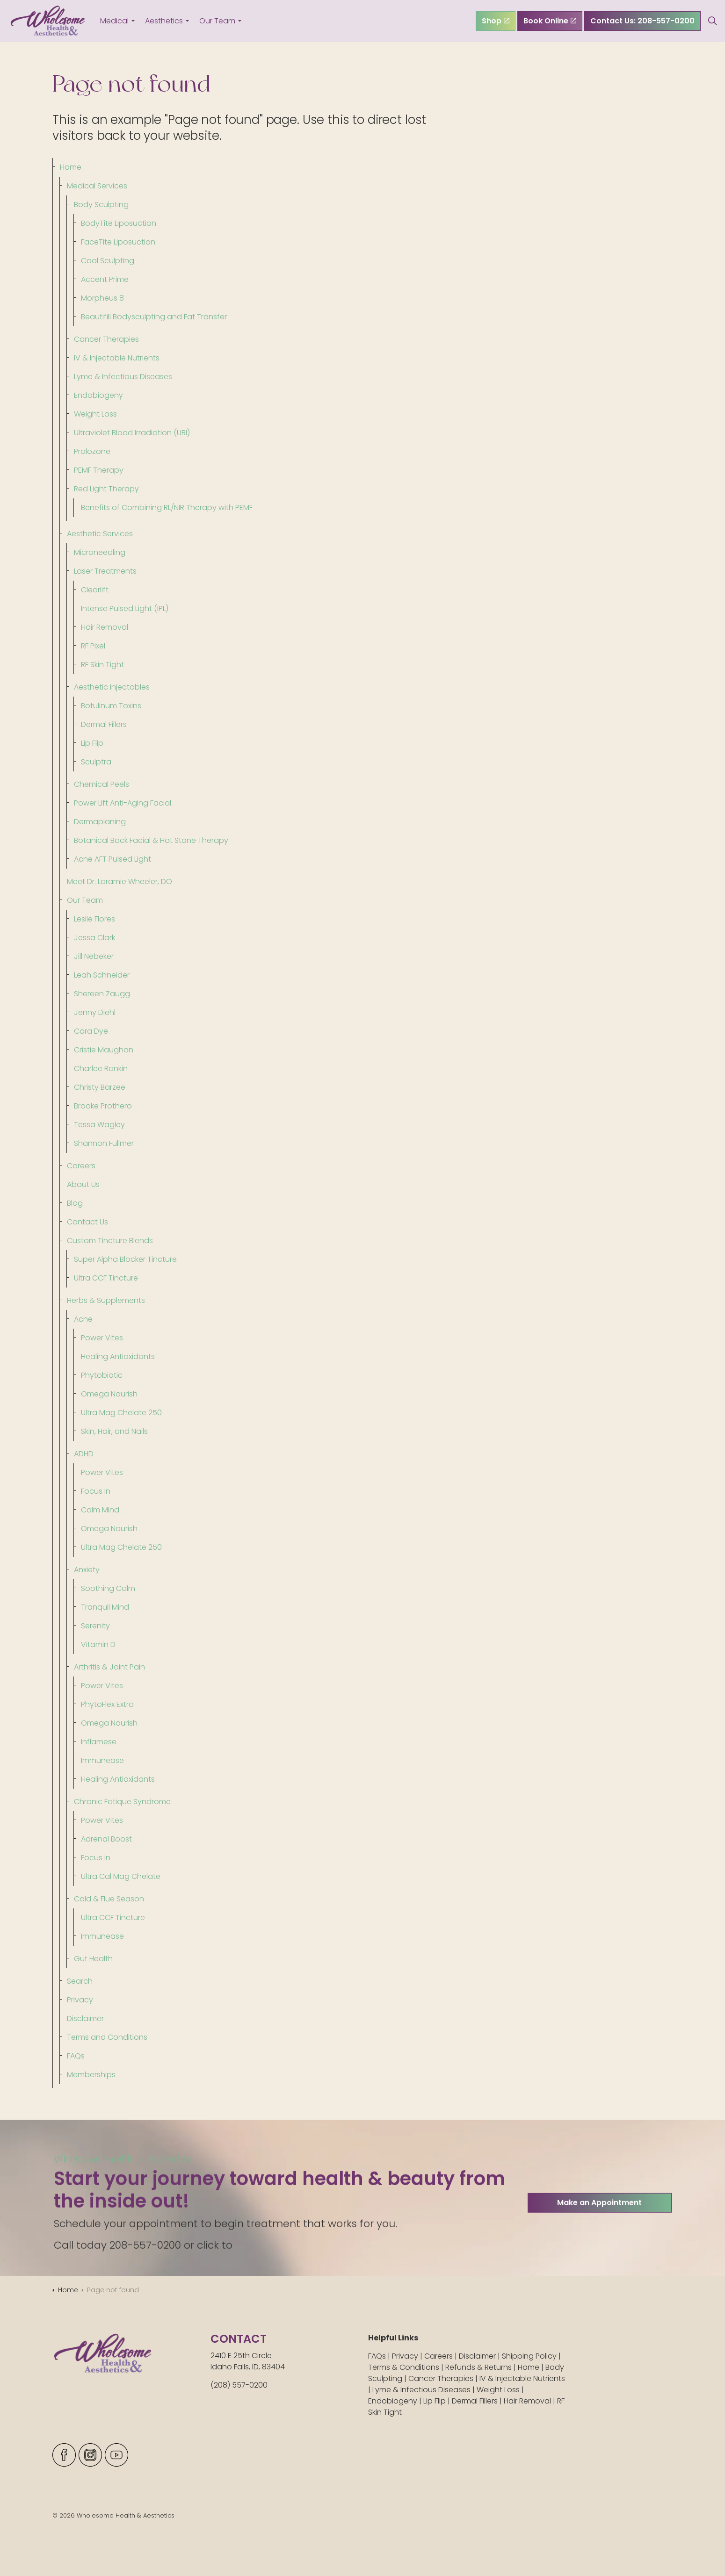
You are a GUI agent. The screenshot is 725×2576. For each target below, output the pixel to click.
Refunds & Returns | (481, 2367)
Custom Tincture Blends (110, 1240)
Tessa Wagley (99, 1124)
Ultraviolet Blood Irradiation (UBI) (132, 432)
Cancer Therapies (106, 339)
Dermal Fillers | (478, 2401)
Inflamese (98, 1741)
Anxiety (87, 1569)
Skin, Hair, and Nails (114, 1431)
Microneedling (99, 552)
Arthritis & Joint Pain (109, 1667)
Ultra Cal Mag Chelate (120, 1876)
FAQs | (380, 2356)
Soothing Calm (108, 1588)
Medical (114, 20)
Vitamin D (98, 1644)
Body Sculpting (101, 204)
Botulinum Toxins (111, 705)
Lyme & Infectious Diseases (123, 376)
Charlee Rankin (101, 1068)
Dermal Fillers (104, 724)
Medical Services (97, 185)
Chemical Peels (101, 784)
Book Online (550, 21)
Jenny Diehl (95, 1012)
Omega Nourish (109, 1394)
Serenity (95, 1625)
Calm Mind (100, 1509)
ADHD (84, 1453)
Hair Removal (104, 627)
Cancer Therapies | (443, 2378)
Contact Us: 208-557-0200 (642, 21)
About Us (83, 1184)
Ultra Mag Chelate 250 (121, 1412)
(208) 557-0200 (239, 2385)
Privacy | (408, 2356)
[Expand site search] (713, 21)
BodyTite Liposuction (118, 223)
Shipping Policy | (531, 2356)
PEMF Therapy (98, 470)
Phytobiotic (102, 1375)
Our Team (217, 20)
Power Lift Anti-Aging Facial (122, 803)
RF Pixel (93, 645)
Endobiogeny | (395, 2401)
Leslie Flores (94, 919)
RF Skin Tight (102, 664)
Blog (75, 1203)
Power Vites (102, 1337)
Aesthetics (164, 20)
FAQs (76, 2056)
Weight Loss (95, 414)
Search (80, 1981)
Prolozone (92, 451)
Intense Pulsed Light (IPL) (124, 608)
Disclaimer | (480, 2356)
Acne (83, 1319)
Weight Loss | (500, 2389)
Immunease (102, 1760)
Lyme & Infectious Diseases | (424, 2389)
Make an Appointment (599, 2242)
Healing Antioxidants (118, 1356)
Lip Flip (92, 743)
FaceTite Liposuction (118, 242)
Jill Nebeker (94, 956)
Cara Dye (91, 1031)
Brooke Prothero (103, 1106)
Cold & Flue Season (109, 1898)
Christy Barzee (99, 1087)
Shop (495, 21)
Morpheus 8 (102, 298)
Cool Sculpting (107, 260)
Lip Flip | (437, 2401)
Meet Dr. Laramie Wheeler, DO (119, 881)
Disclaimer (85, 2018)
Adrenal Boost (106, 1839)
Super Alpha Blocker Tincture (125, 1259)
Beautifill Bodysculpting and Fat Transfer (154, 316)
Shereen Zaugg (102, 993)
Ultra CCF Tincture (106, 1278)
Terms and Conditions (107, 2037)
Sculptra (96, 761)
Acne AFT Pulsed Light (112, 859)
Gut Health (93, 1958)
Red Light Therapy (106, 488)
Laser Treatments (105, 571)
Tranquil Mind (105, 1607)
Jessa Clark (94, 937)
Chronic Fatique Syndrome (122, 1801)
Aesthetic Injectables (112, 687)
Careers (81, 1165)
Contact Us (87, 1221)
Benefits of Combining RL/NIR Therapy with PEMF (167, 507)
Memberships (91, 2074)
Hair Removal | (530, 2401)
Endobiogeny (98, 395)
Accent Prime (105, 279)
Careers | (441, 2356)
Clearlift (95, 589)
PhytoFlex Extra (107, 1704)
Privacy (80, 1999)
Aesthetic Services (100, 533)
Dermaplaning (100, 821)
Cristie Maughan (103, 1049)
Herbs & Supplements (106, 1300)
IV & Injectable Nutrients (117, 358)
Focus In (95, 1491)
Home (70, 167)
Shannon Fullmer (104, 1143)
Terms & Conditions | (406, 2367)
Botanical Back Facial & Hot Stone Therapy (151, 840)
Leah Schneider (102, 975)
